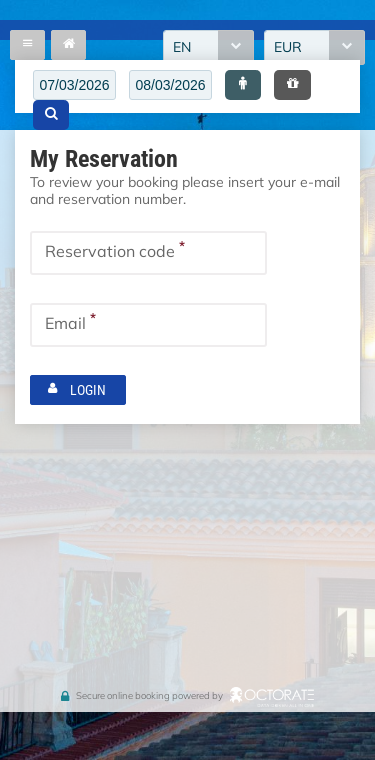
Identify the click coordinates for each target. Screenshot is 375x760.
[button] (243, 85)
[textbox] (74, 85)
